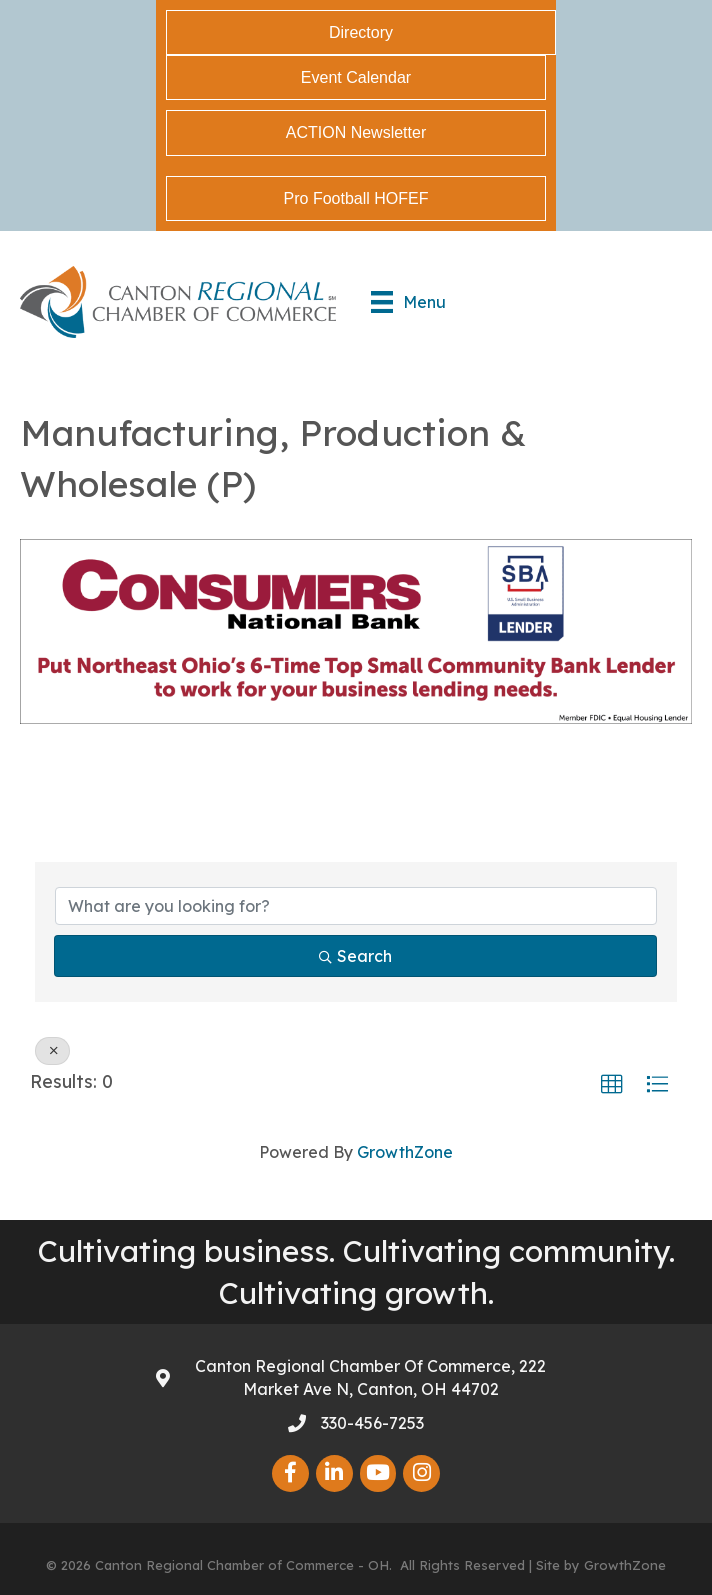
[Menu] (408, 302)
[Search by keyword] (356, 906)
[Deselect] (52, 1051)
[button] (612, 1085)
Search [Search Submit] (355, 956)
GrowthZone (405, 1152)
